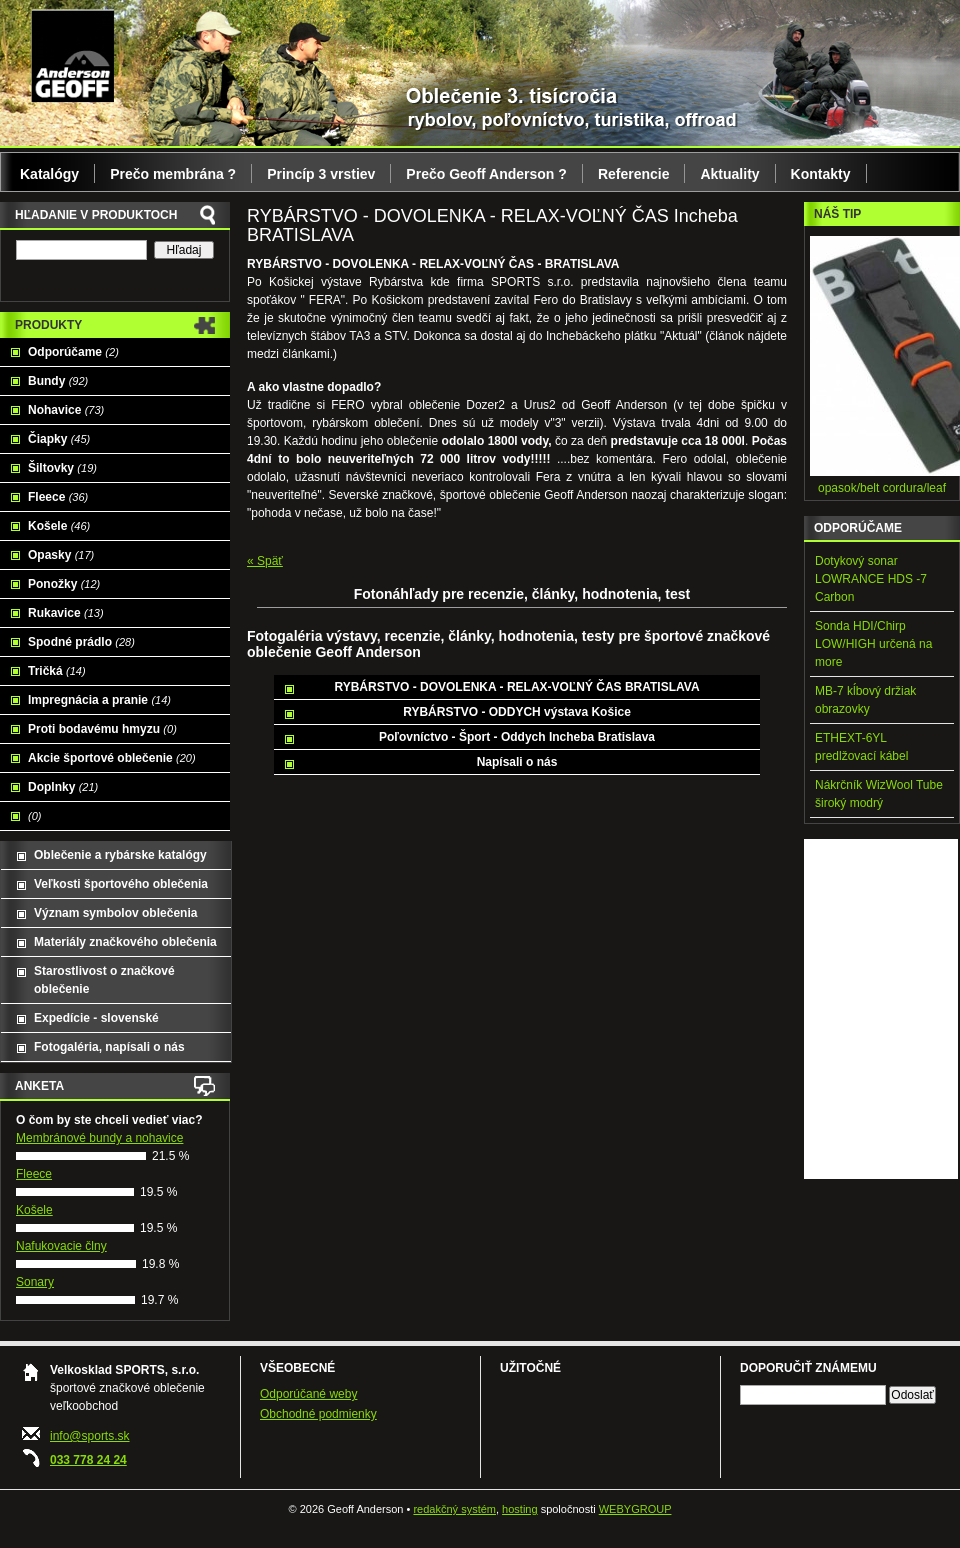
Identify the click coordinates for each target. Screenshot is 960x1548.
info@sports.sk (90, 1436)
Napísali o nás (517, 762)
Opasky (61, 555)
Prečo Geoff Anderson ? (486, 174)
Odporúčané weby (308, 1394)
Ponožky (64, 584)
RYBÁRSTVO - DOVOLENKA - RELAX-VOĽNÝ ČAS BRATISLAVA (516, 687)
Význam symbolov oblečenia (115, 913)
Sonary (35, 1282)
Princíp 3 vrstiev (321, 174)
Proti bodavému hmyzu (102, 729)
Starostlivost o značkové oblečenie (104, 980)
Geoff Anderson (72, 55)
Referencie (634, 174)
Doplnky (63, 787)
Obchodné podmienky (318, 1414)
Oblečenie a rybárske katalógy (120, 855)
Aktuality (729, 174)
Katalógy (49, 174)
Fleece (58, 497)
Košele (59, 526)
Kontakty (821, 174)
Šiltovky (62, 468)
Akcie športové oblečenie (112, 758)
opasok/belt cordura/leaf (882, 488)
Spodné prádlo (81, 642)
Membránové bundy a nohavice (99, 1138)
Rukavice (66, 613)
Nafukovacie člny (61, 1246)
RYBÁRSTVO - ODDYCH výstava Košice (517, 712)
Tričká (57, 671)
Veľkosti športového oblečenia (121, 884)
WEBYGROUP (635, 1509)
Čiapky (59, 439)
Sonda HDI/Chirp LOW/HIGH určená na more (873, 644)
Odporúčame (73, 352)
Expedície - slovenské (96, 1018)
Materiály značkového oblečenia (125, 942)
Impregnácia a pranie (99, 700)
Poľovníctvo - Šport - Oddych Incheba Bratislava (517, 737)
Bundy (58, 381)
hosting (519, 1509)
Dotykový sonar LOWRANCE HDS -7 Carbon (871, 579)
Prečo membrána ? (173, 174)
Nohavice (66, 410)
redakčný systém (454, 1509)
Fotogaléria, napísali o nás (109, 1047)
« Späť (265, 561)
